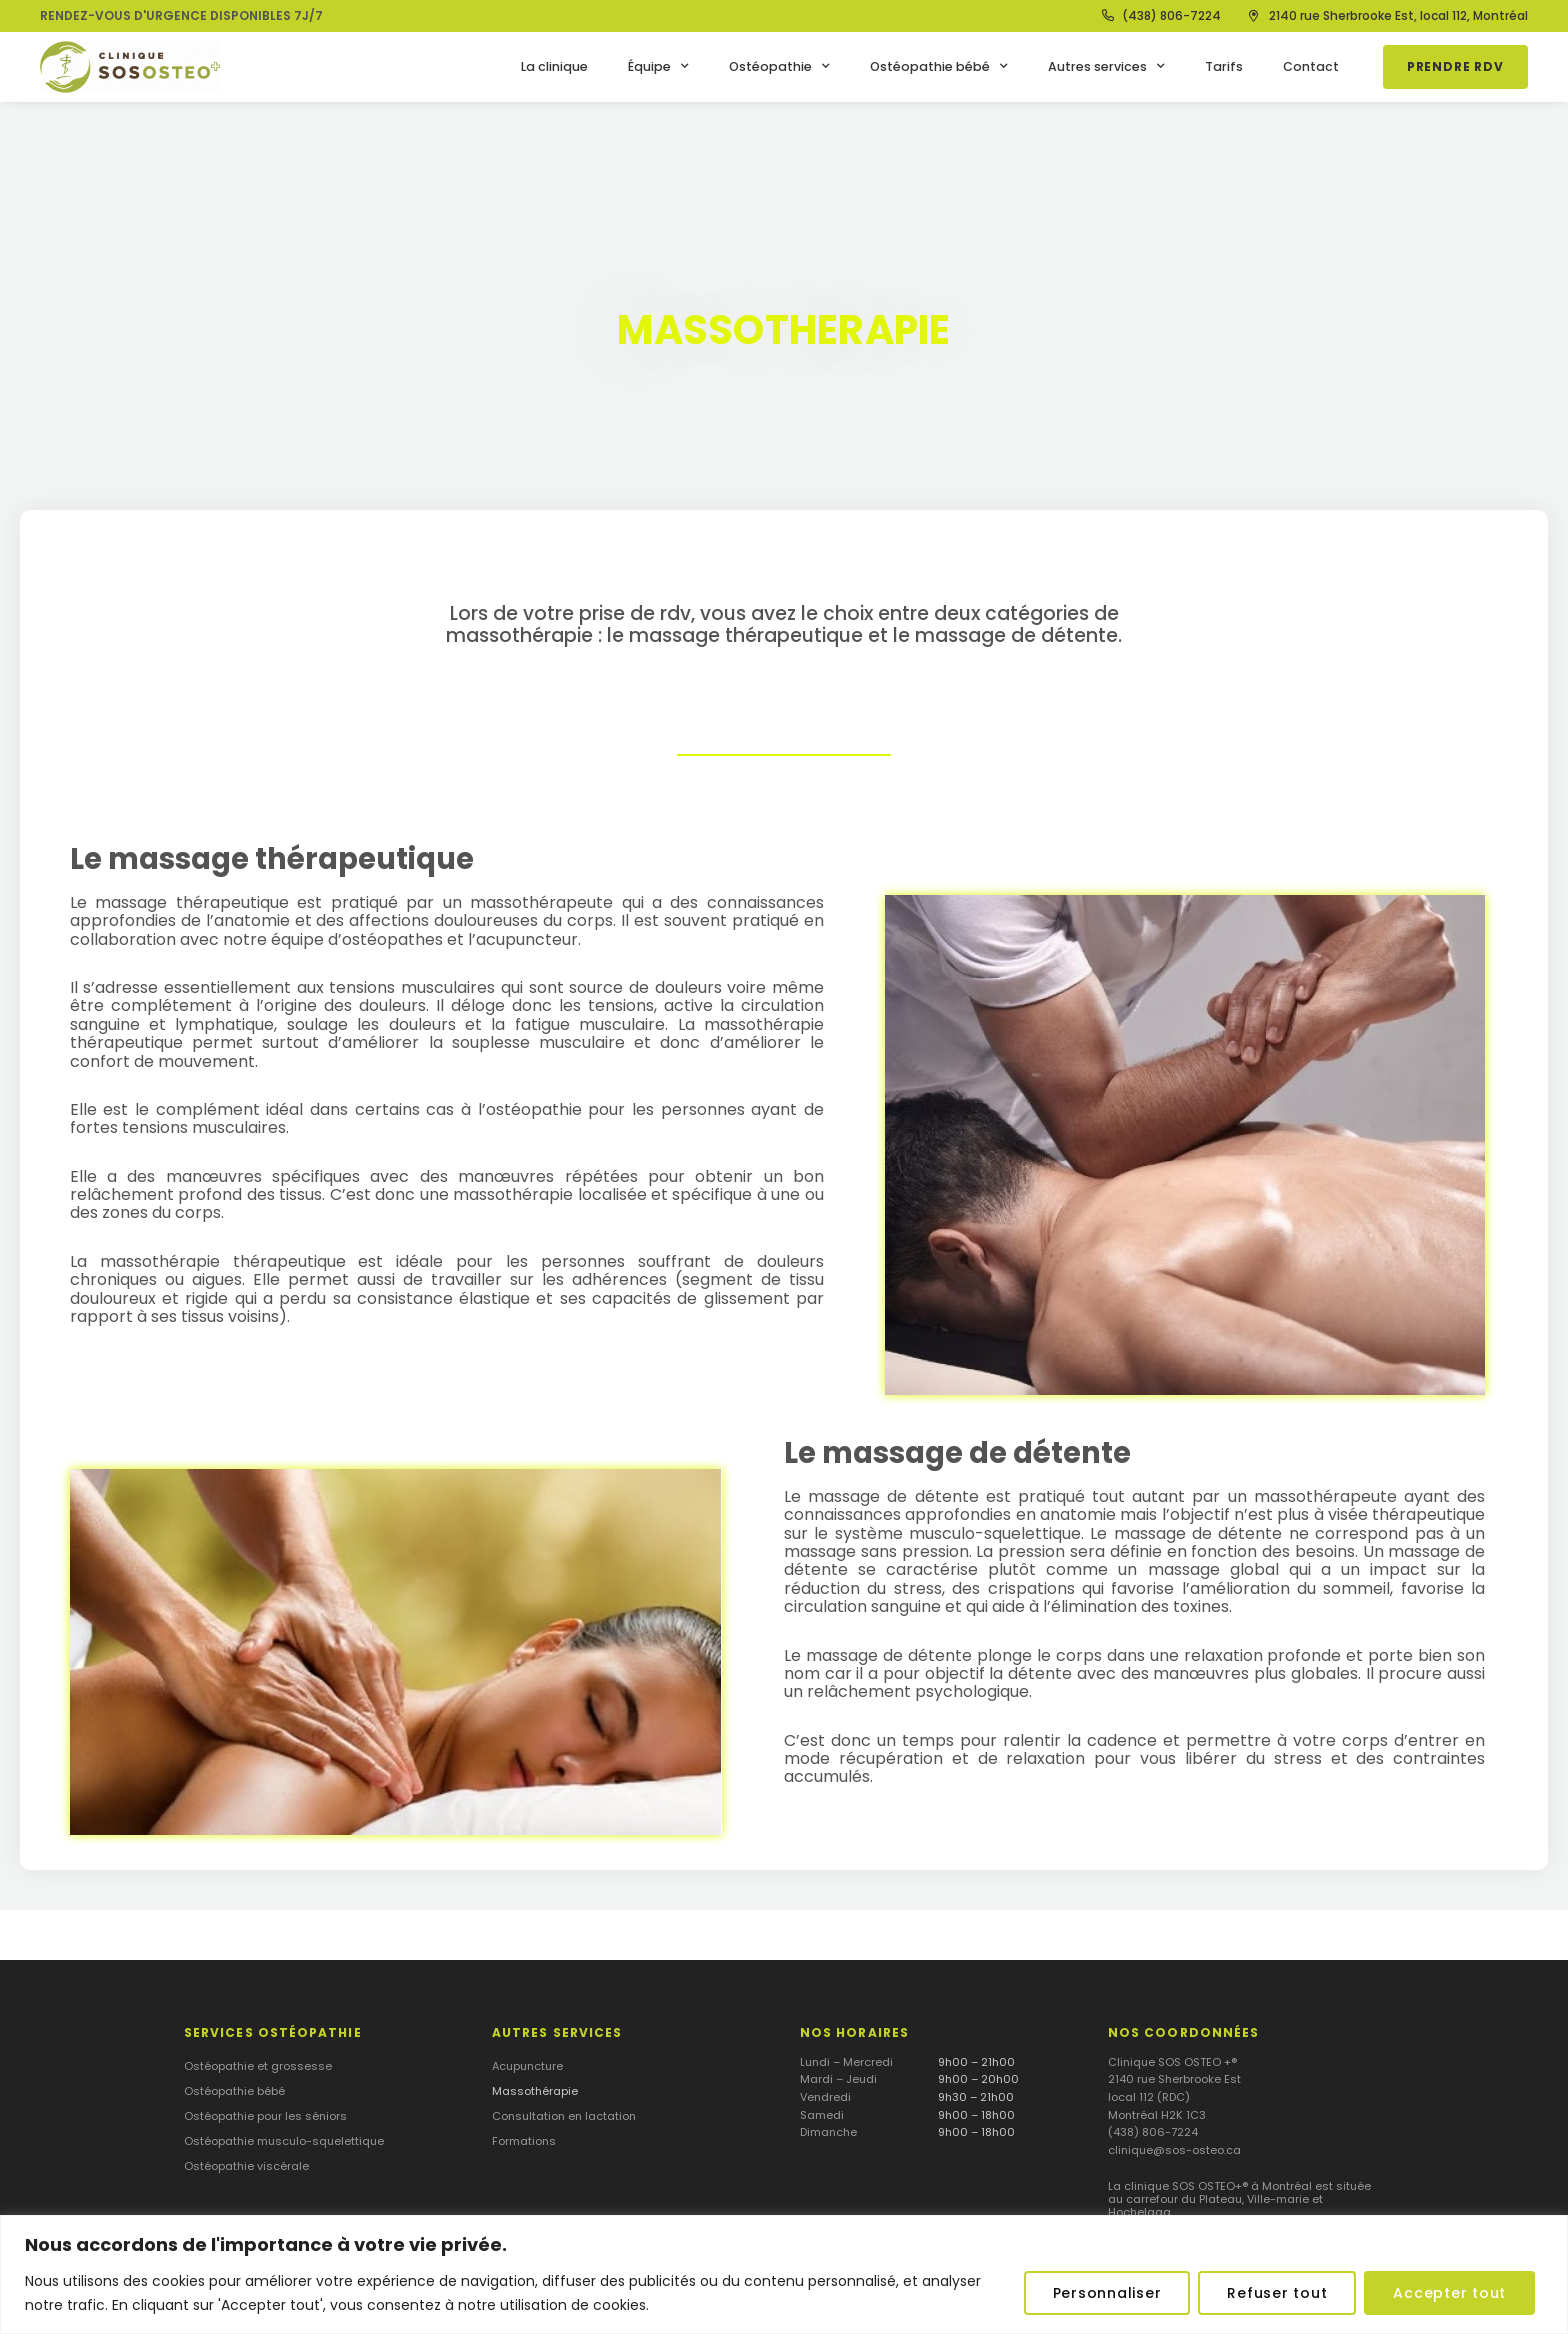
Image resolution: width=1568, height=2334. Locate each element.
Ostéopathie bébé (939, 66)
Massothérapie (535, 2091)
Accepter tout (1449, 2293)
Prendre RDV (1455, 66)
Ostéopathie (779, 66)
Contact (1311, 66)
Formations (524, 2141)
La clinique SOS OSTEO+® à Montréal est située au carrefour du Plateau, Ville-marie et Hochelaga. (1239, 2198)
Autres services (1106, 66)
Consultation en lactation (564, 2116)
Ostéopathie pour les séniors (265, 2116)
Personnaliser (1107, 2293)
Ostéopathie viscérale (246, 2166)
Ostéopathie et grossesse (258, 2066)
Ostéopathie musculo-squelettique (284, 2141)
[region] (784, 2274)
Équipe (658, 66)
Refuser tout (1277, 2293)
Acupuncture (527, 2066)
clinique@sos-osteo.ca (1174, 2150)
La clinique (554, 66)
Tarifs (1224, 66)
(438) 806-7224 (1153, 2132)
